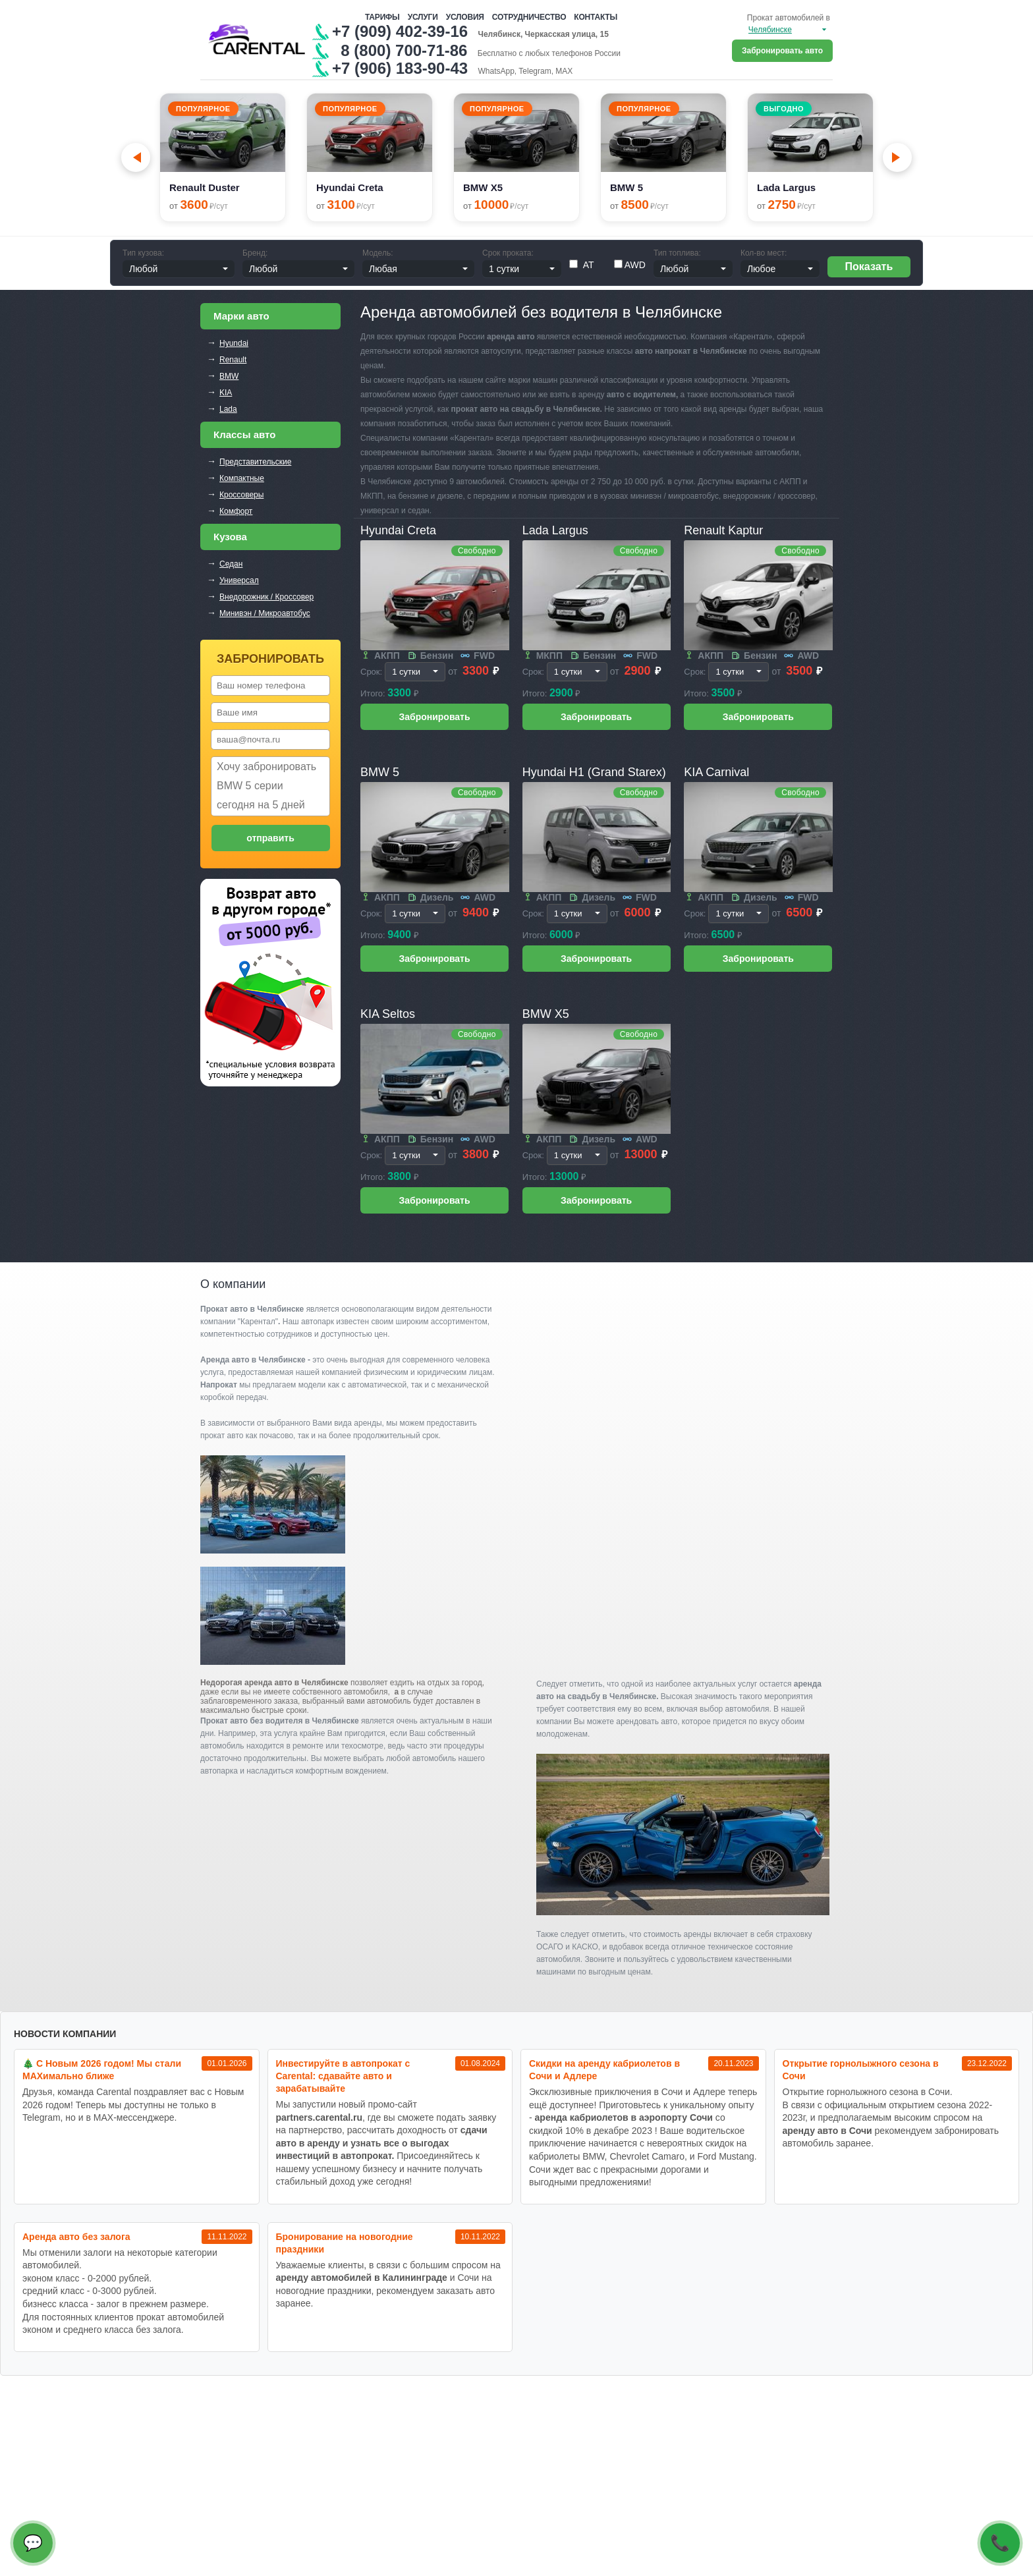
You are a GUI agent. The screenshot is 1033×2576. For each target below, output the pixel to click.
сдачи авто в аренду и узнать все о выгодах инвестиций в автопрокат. (382, 2143)
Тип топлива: (677, 253)
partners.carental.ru (319, 2117)
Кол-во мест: (763, 253)
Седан (230, 564)
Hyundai (233, 343)
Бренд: (254, 253)
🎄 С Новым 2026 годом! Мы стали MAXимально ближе (101, 2069)
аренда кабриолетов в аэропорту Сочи (624, 2117)
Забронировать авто (782, 50)
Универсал (239, 580)
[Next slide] (897, 157)
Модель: (377, 253)
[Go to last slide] (135, 157)
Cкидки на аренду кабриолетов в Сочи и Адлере (604, 2069)
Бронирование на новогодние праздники (344, 2242)
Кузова (230, 536)
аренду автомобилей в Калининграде (361, 2277)
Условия (465, 17)
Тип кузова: (143, 253)
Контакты (595, 17)
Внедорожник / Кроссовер (266, 597)
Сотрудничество (529, 17)
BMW (228, 376)
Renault (232, 359)
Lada (228, 409)
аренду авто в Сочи (827, 2130)
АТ (581, 265)
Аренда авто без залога (76, 2236)
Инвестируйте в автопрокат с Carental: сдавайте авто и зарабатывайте (343, 2076)
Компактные (241, 478)
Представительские (255, 461)
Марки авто (241, 316)
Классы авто (244, 434)
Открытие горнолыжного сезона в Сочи (861, 2069)
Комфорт (235, 511)
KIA (225, 392)
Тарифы (382, 17)
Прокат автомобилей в (788, 17)
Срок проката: (508, 253)
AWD (630, 265)
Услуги (423, 17)
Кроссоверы (241, 494)
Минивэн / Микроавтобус (264, 613)
